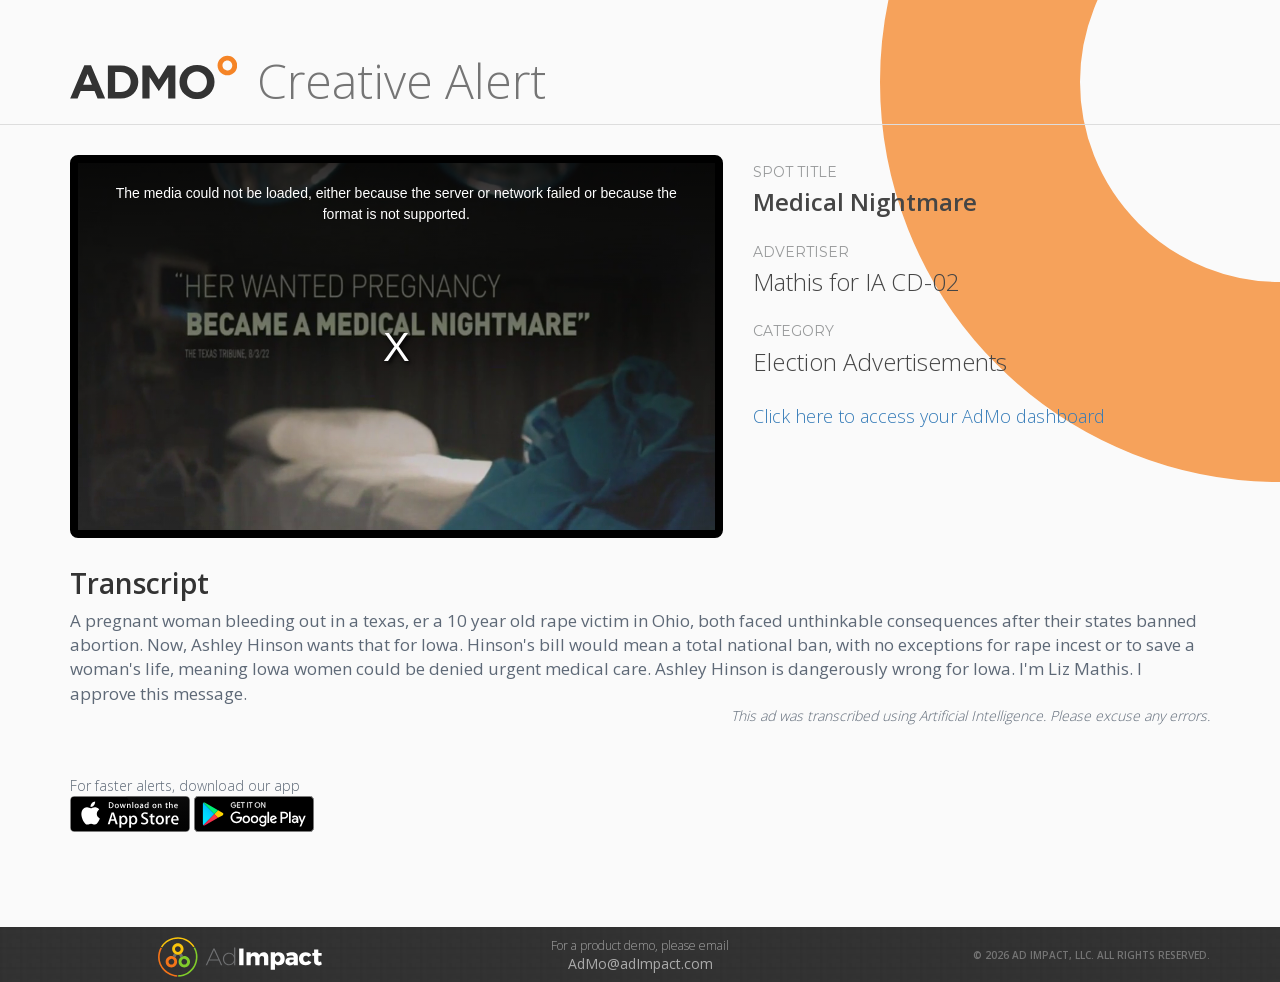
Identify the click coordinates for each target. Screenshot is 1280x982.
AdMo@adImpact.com (640, 963)
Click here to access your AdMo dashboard (929, 416)
